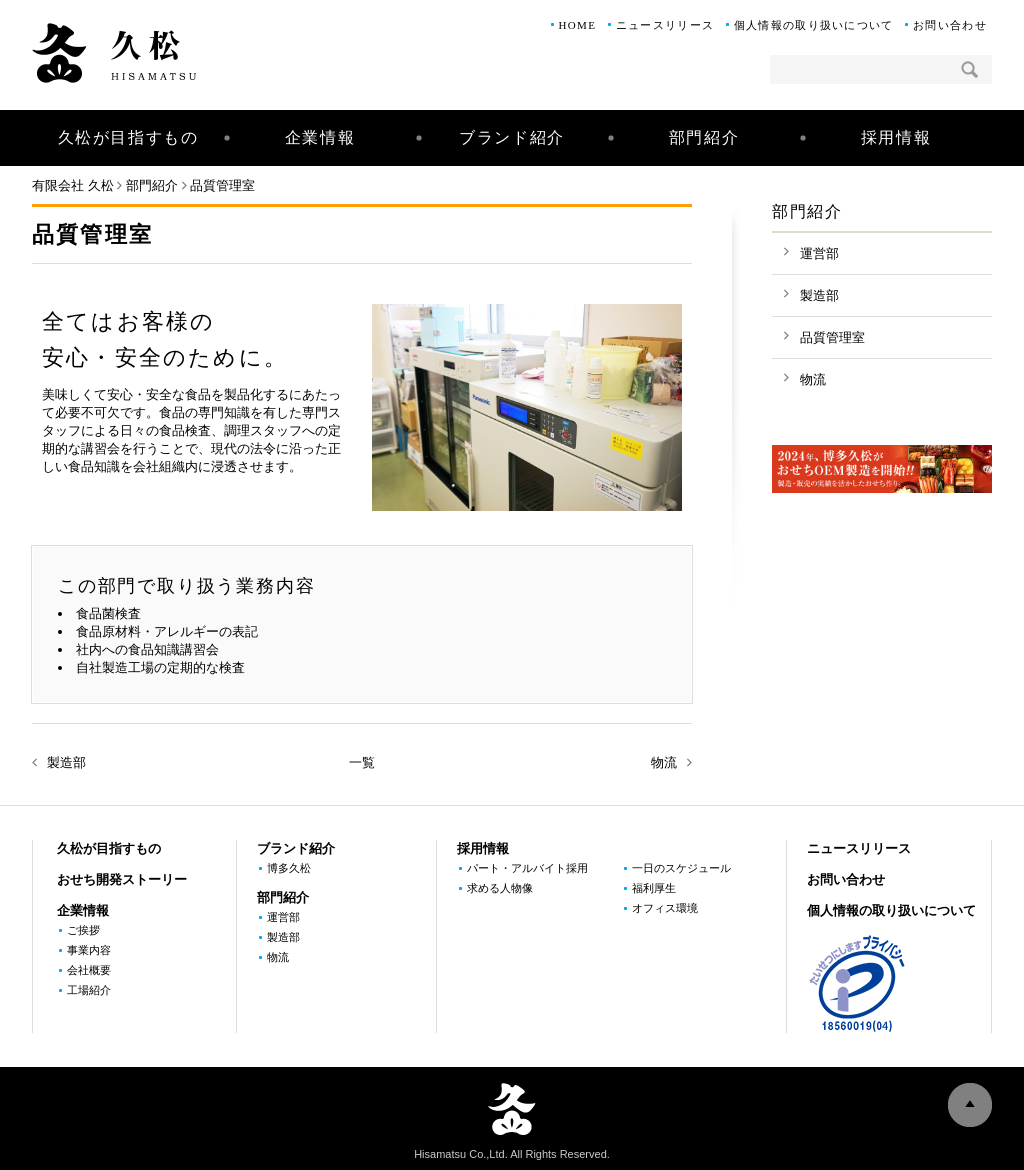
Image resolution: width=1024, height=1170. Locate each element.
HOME (578, 25)
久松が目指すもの (128, 137)
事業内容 (89, 950)
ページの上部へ (970, 1105)
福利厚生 (654, 888)
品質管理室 (222, 185)
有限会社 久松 (73, 185)
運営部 (819, 252)
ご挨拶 (83, 930)
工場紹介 (89, 990)
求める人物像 (500, 888)
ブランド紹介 (512, 137)
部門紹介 (704, 137)
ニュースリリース (665, 25)
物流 (813, 378)
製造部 (819, 294)
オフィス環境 (665, 908)
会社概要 (89, 970)
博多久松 (289, 868)
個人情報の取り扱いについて (814, 25)
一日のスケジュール (681, 868)
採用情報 (896, 137)
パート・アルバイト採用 (527, 868)
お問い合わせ (950, 25)
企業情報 (320, 137)
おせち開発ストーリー (122, 879)
